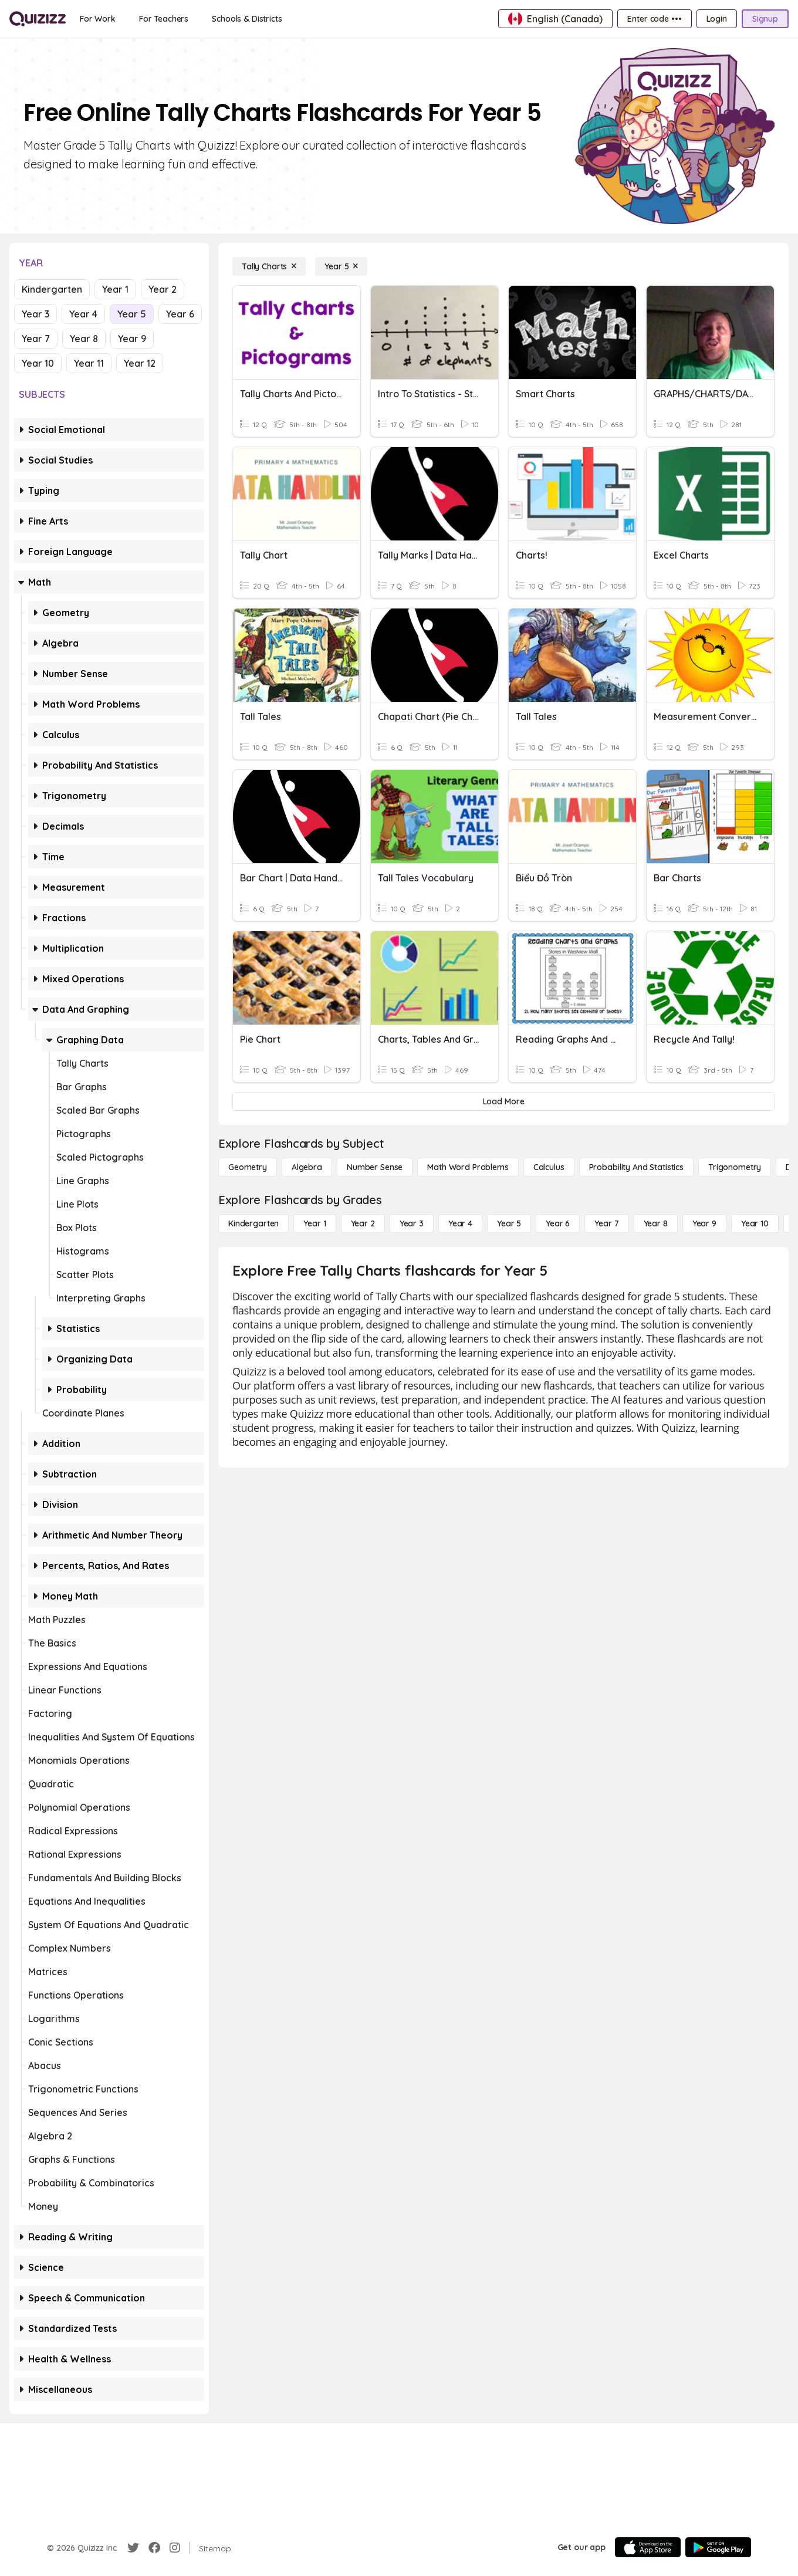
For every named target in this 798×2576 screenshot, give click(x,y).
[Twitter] (133, 2547)
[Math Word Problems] (467, 1167)
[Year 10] (755, 1223)
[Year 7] (606, 1223)
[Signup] (765, 18)
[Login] (716, 18)
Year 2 (162, 289)
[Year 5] (341, 266)
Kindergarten (52, 289)
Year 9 (132, 338)
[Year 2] (363, 1223)
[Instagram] (175, 2547)
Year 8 (84, 338)
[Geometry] (247, 1167)
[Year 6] (558, 1223)
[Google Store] (718, 2547)
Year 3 (35, 314)
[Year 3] (412, 1223)
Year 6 (180, 314)
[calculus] (548, 1167)
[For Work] (97, 18)
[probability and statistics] (636, 1167)
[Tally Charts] (269, 266)
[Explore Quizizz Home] (37, 18)
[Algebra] (307, 1167)
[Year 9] (704, 1223)
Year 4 (83, 314)
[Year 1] (314, 1223)
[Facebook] (154, 2547)
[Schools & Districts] (246, 18)
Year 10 (38, 363)
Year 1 (115, 289)
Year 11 (89, 363)
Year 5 (131, 314)
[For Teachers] (164, 18)
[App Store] (648, 2547)
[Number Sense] (374, 1167)
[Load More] (503, 1101)
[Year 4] (460, 1223)
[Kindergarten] (253, 1223)
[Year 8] (656, 1223)
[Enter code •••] (654, 18)
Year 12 (139, 363)
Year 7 (36, 338)
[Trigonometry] (734, 1167)
